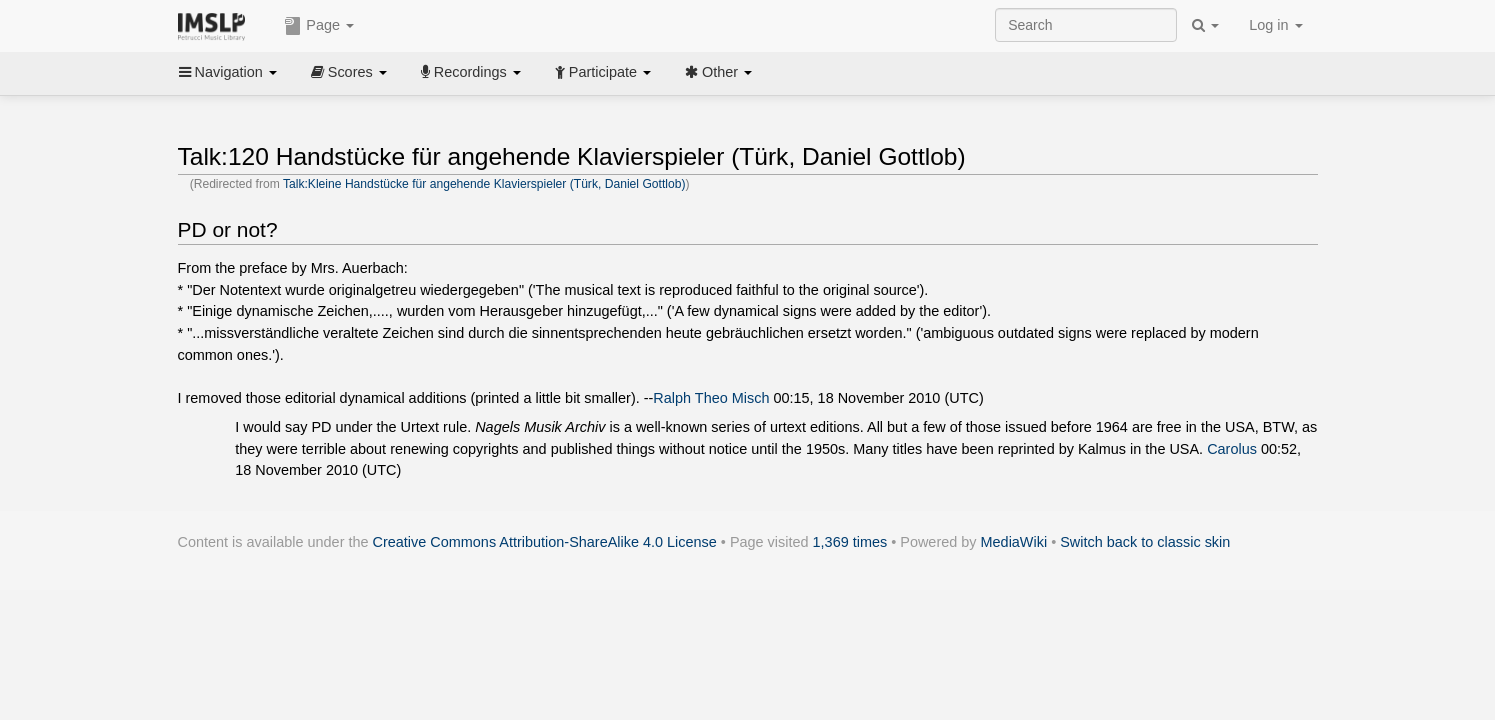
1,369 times (850, 542)
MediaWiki (1014, 542)
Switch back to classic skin (1145, 542)
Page (319, 26)
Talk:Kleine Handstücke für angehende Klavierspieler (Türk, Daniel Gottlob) (484, 184)
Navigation (228, 72)
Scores (349, 72)
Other (718, 72)
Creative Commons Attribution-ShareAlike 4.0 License (545, 542)
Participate (603, 72)
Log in (1275, 25)
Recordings (471, 72)
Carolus (1232, 449)
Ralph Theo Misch (711, 398)
